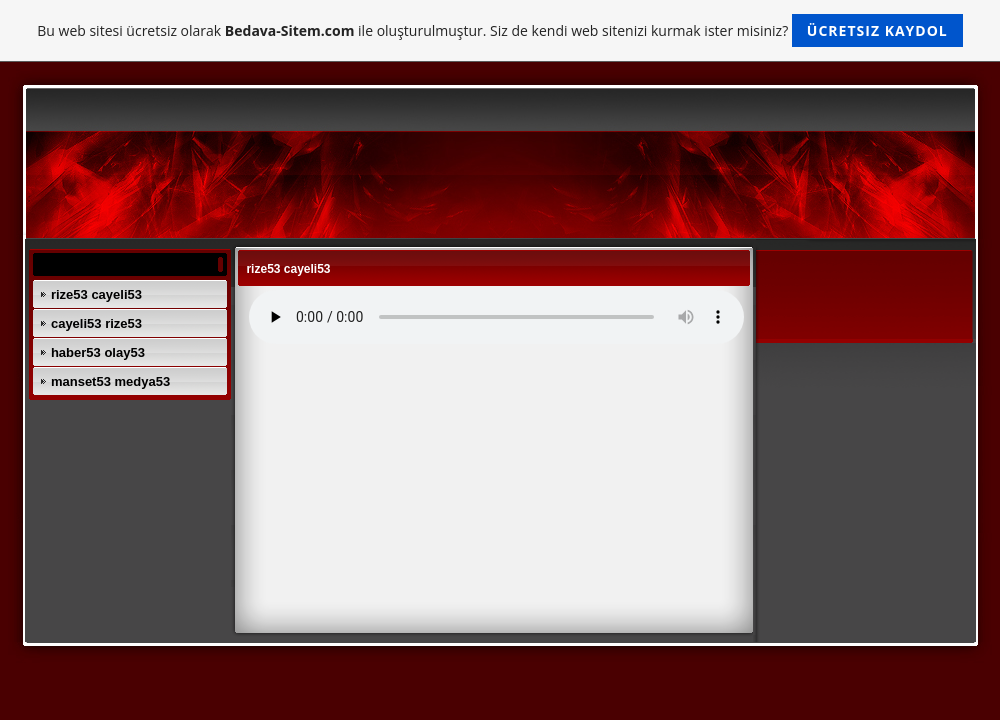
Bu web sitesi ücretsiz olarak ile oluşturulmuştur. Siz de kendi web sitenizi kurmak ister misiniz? (499, 30)
